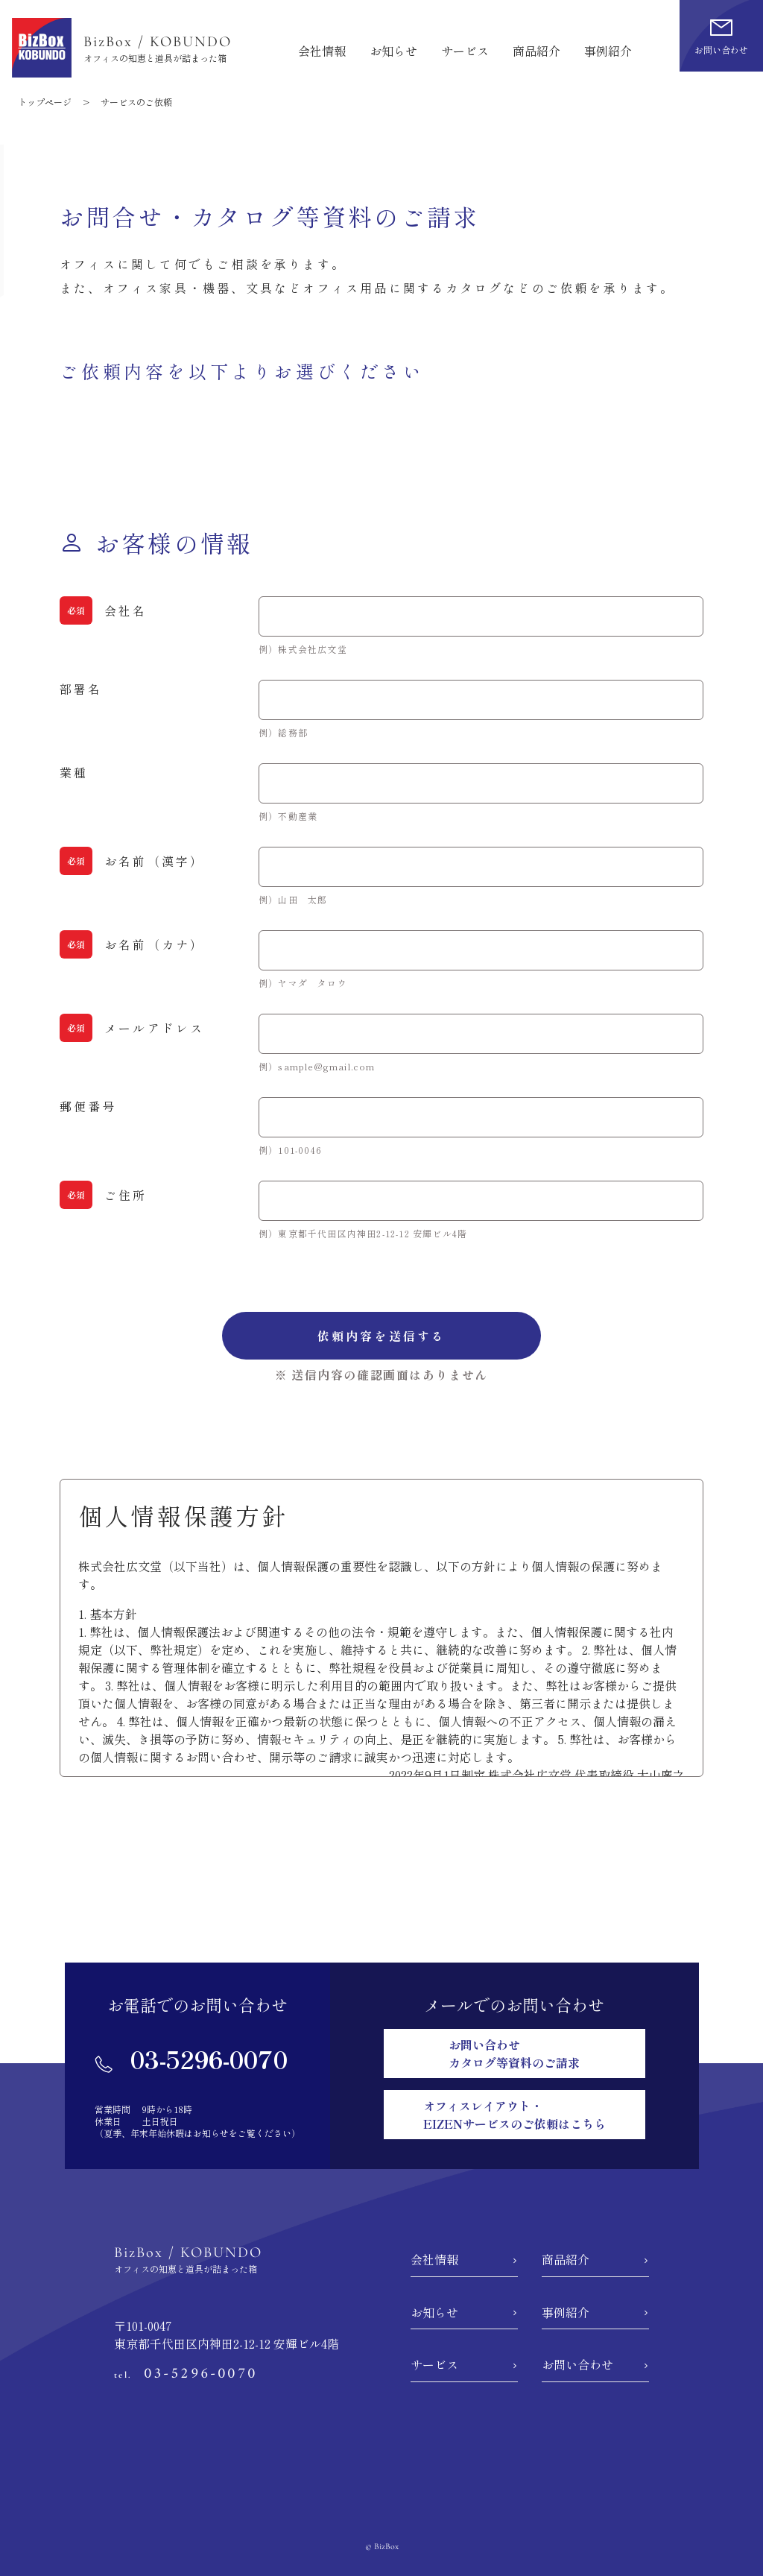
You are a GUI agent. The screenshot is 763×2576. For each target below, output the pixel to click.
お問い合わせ (577, 2364)
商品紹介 (536, 51)
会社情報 (322, 51)
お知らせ (393, 51)
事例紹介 (608, 51)
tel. (185, 2374)
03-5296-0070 (191, 2059)
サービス (465, 51)
